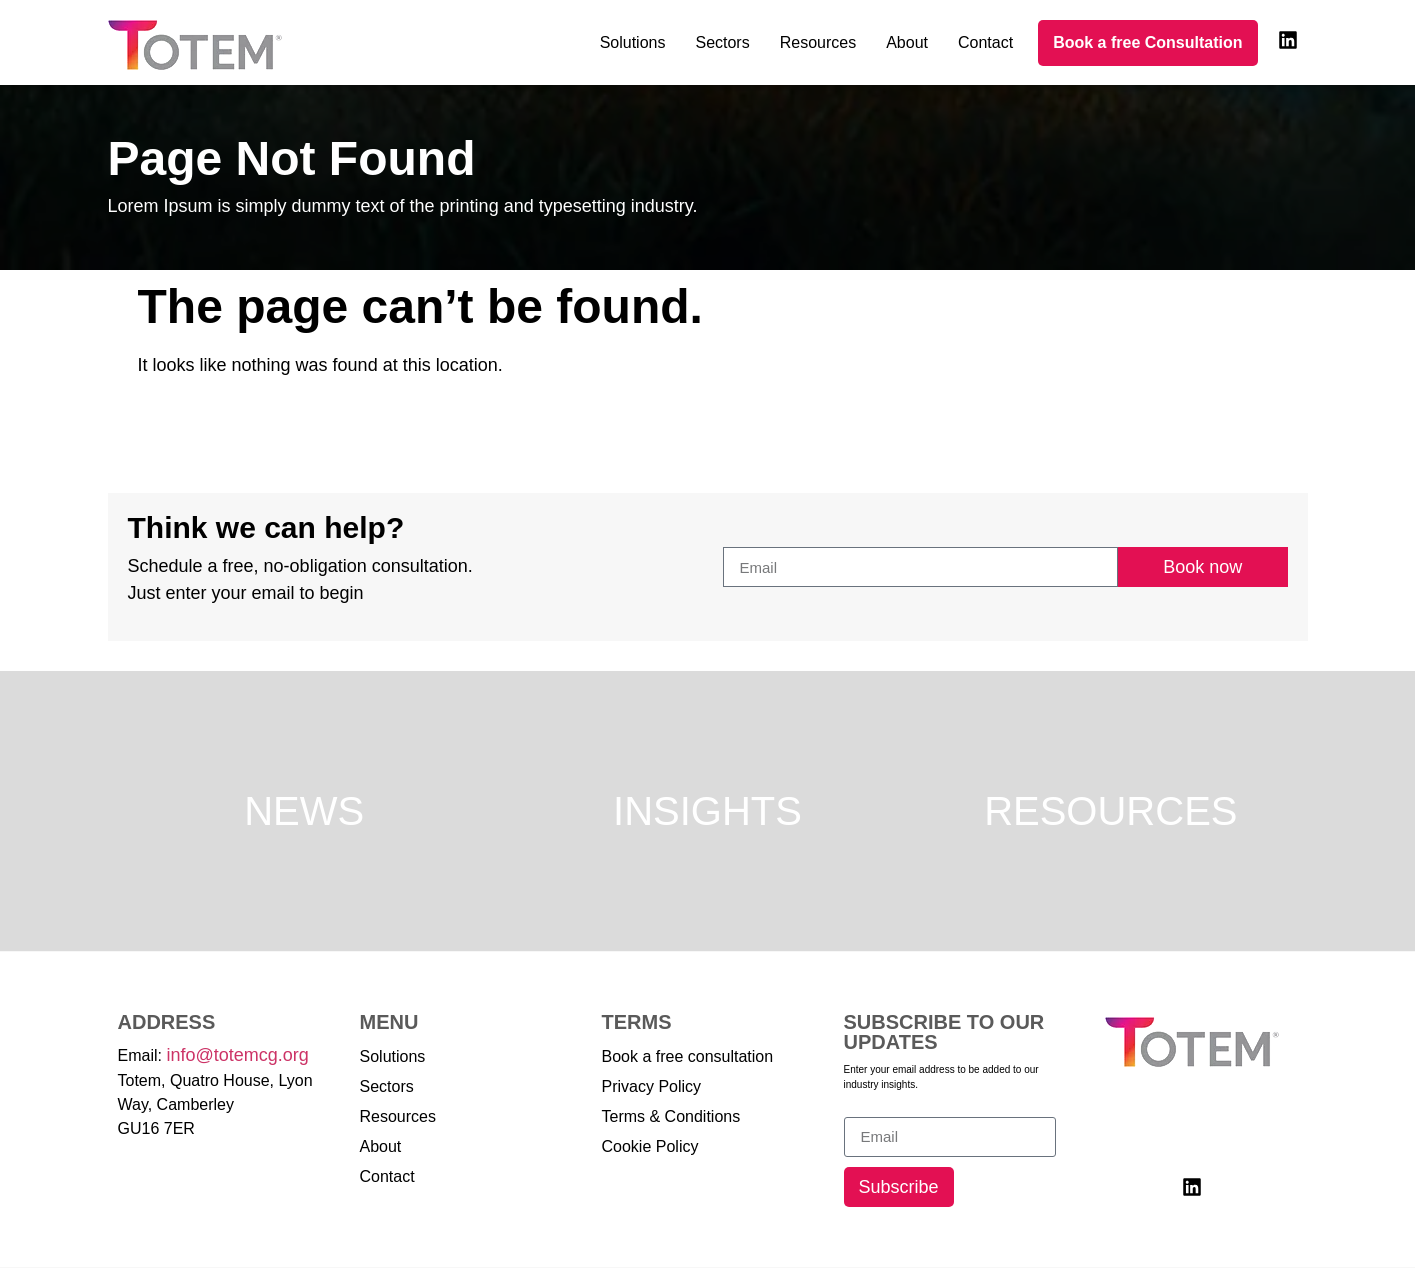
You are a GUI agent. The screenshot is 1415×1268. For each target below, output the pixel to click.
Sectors (722, 42)
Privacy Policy (652, 1086)
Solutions (633, 42)
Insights (707, 811)
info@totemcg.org (237, 1055)
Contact (985, 42)
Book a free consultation (688, 1056)
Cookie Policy (650, 1146)
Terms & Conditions (671, 1116)
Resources (818, 42)
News (304, 811)
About (907, 42)
